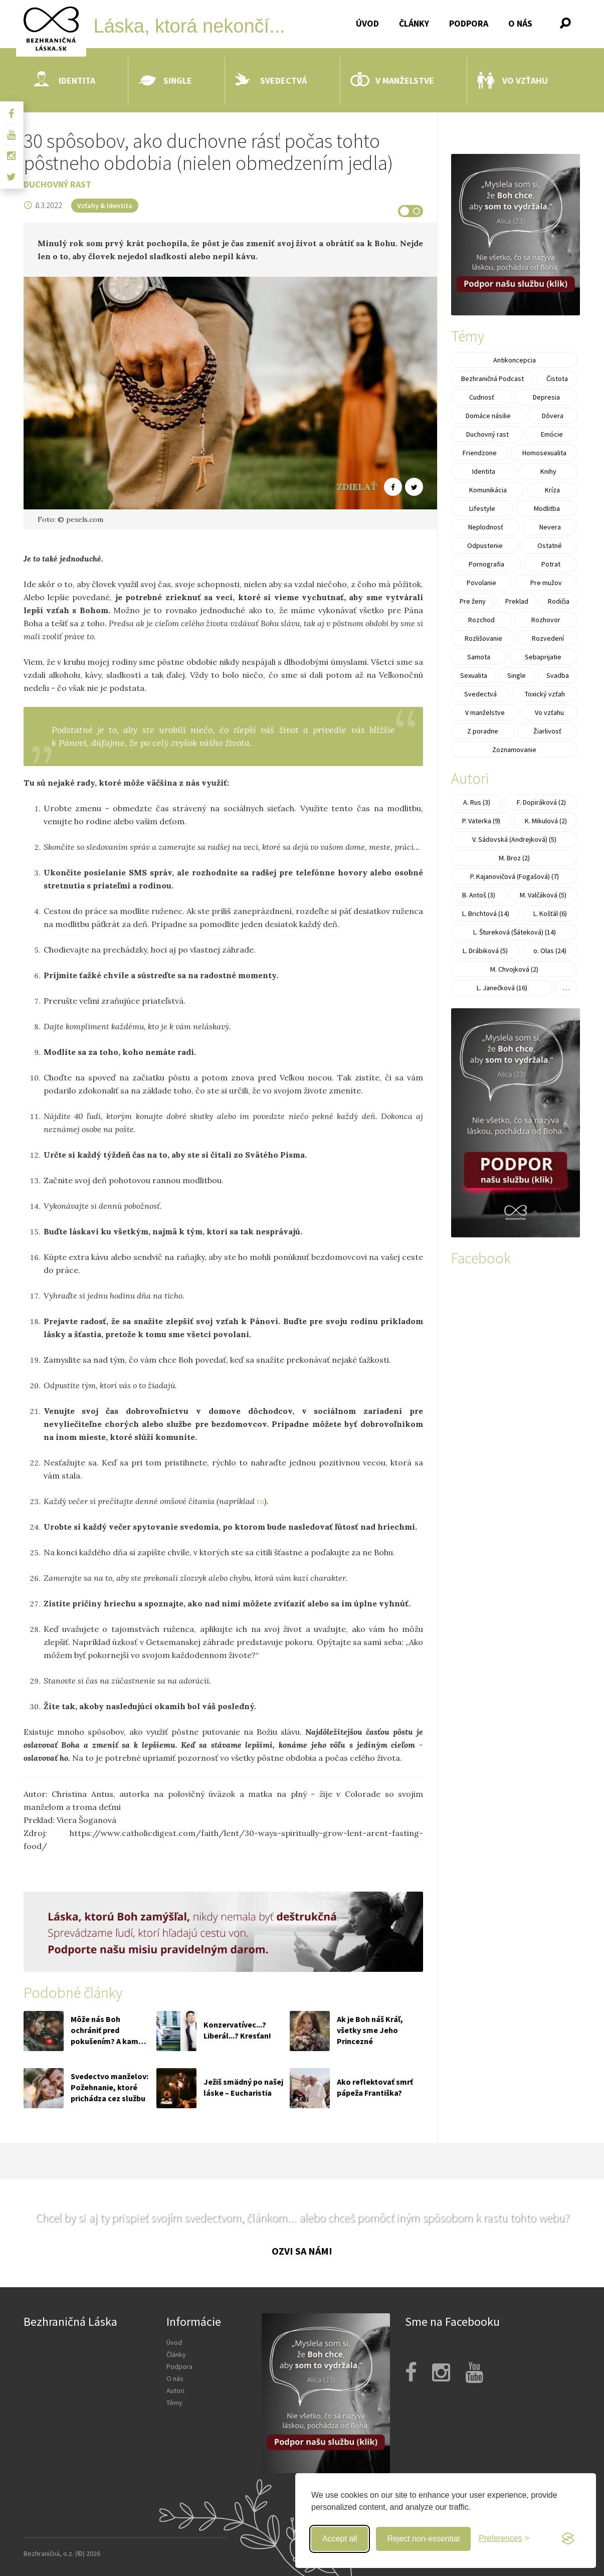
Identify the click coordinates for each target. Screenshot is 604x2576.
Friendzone (480, 452)
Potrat (550, 564)
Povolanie (481, 582)
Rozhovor (545, 619)
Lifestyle (482, 508)
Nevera (550, 526)
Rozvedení (548, 638)
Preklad (516, 601)
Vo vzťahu (512, 80)
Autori (175, 2390)
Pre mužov (546, 582)
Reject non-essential (423, 2538)
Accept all (339, 2538)
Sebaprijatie (543, 656)
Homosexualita (544, 452)
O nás (520, 23)
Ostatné (549, 545)
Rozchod (481, 619)
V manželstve (392, 80)
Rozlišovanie (483, 638)
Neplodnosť (485, 526)
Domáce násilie (488, 415)
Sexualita (473, 675)
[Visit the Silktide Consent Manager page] (568, 2539)
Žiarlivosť (547, 730)
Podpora (468, 23)
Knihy (548, 471)
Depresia (546, 397)
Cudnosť (481, 397)
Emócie (552, 434)
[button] (565, 23)
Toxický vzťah (545, 693)
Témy (174, 2402)
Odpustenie (485, 545)
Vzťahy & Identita (104, 205)
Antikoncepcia (514, 359)
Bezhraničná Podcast (492, 378)
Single (165, 80)
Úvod (367, 23)
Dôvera (552, 415)
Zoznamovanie (514, 749)
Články (414, 23)
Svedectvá (271, 80)
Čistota (557, 378)
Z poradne (482, 730)
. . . (566, 987)
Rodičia (558, 601)
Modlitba (547, 508)
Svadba (557, 675)
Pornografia (486, 564)
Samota (478, 656)
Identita (64, 80)
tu (260, 1501)
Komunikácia (488, 489)
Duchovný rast (57, 184)
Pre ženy (473, 601)
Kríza (552, 489)
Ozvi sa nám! (302, 2251)
